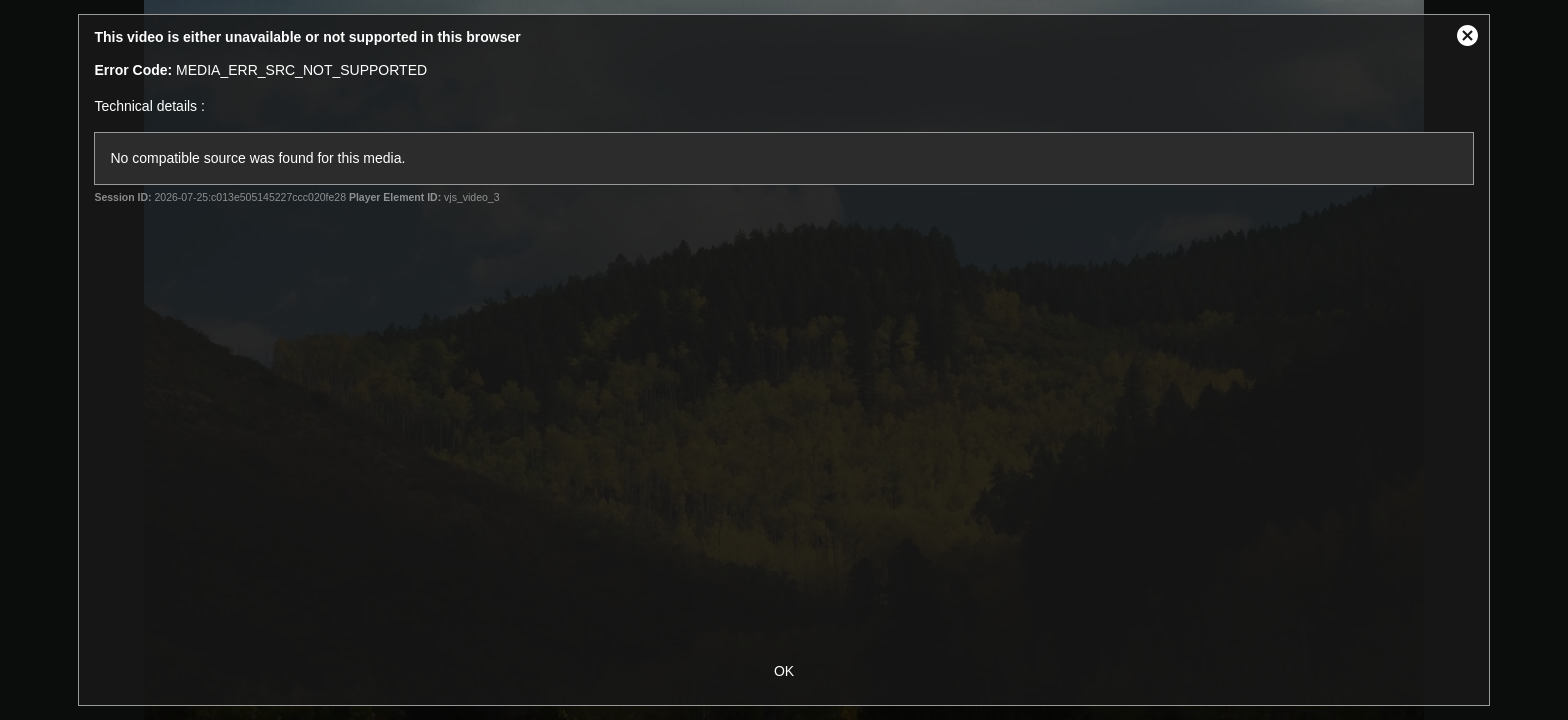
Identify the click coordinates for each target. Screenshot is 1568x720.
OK (784, 671)
